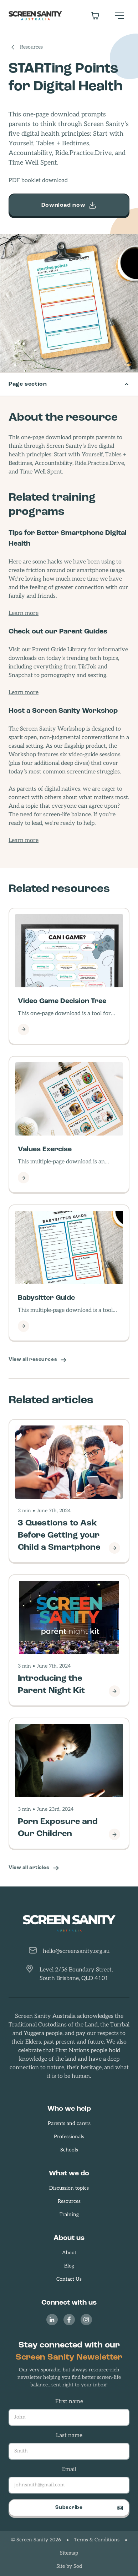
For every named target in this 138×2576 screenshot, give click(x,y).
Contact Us (69, 2279)
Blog (69, 2266)
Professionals (69, 2137)
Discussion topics (69, 2188)
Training (69, 2214)
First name (69, 2402)
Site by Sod (69, 2566)
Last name (69, 2436)
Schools (69, 2150)
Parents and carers (69, 2123)
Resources (31, 47)
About (69, 2253)
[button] (119, 16)
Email (69, 2469)
